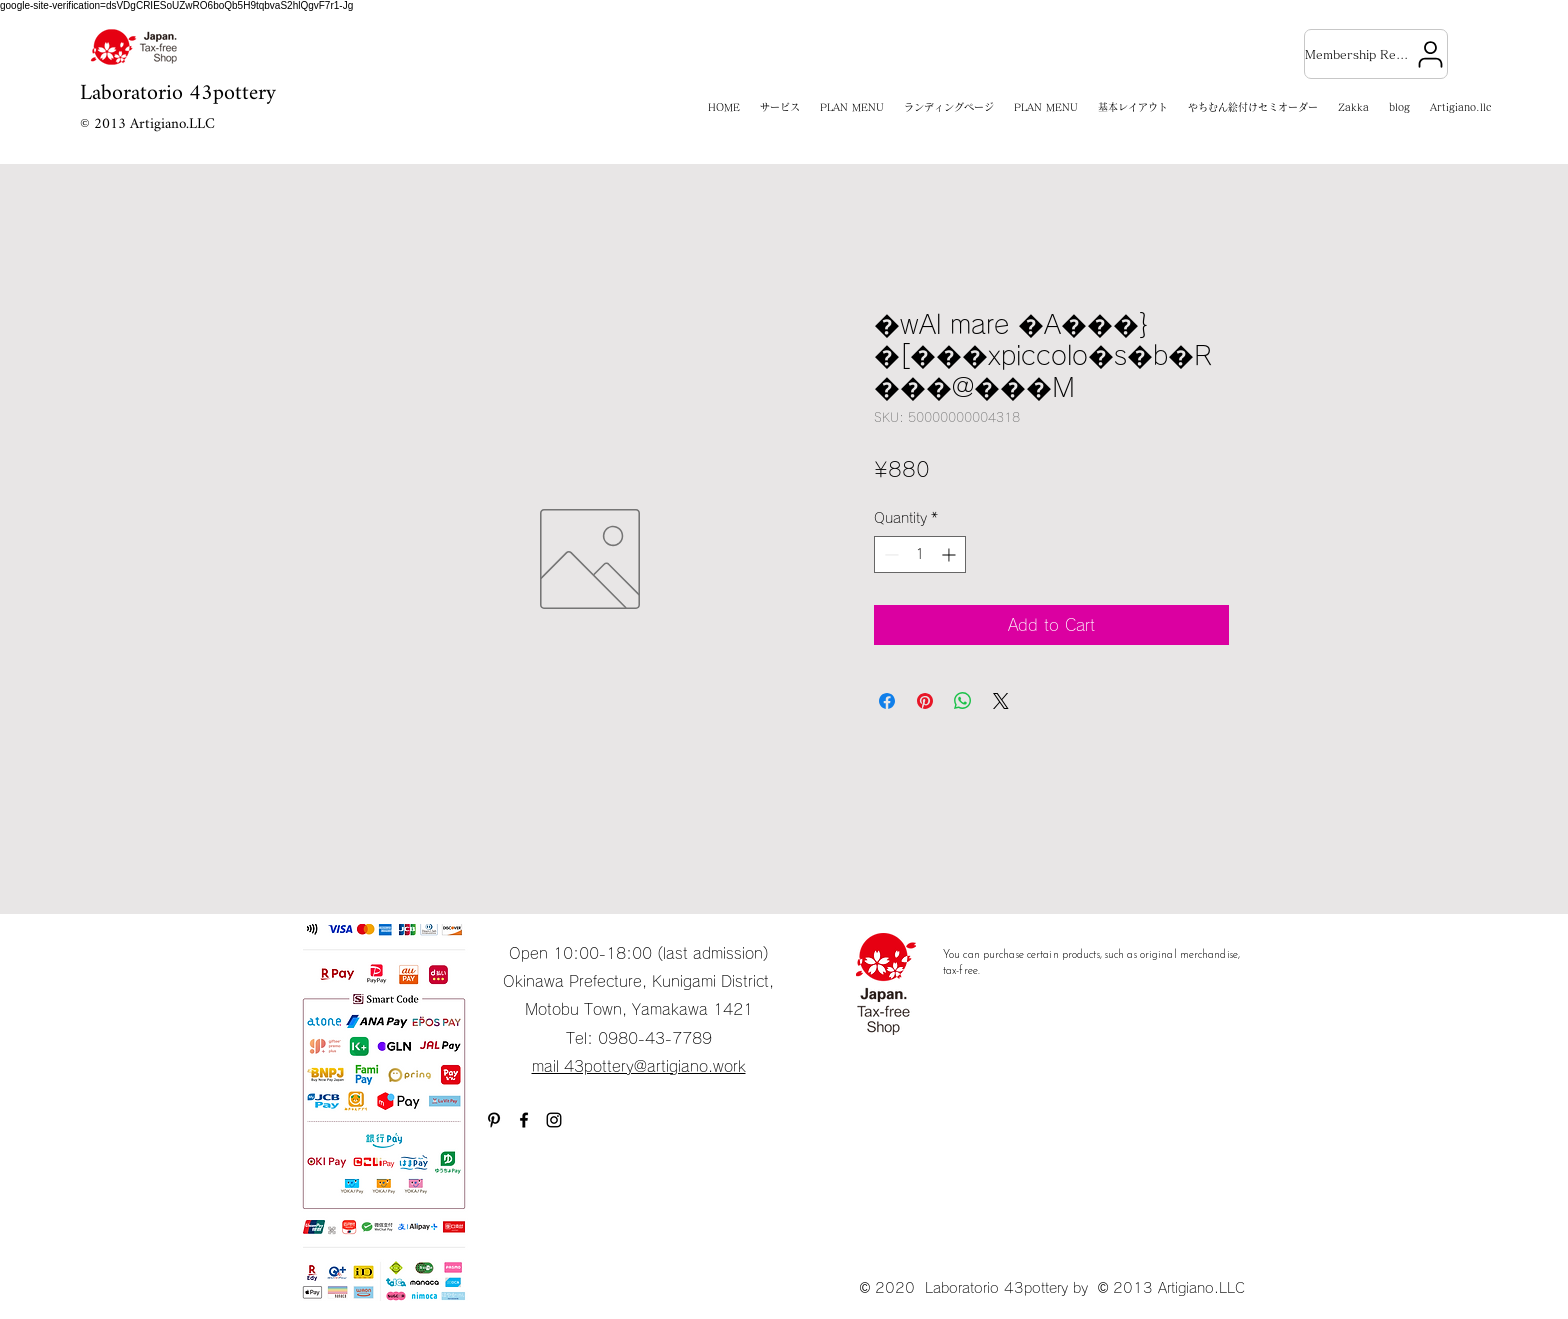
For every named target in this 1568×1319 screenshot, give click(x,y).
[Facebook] (524, 1120)
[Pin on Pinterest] (925, 701)
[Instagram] (554, 1120)
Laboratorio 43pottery (178, 93)
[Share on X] (1001, 701)
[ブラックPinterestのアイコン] (494, 1120)
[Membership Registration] (1376, 54)
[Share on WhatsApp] (963, 701)
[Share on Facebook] (887, 701)
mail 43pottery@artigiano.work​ (639, 1066)
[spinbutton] (920, 554)
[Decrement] (889, 554)
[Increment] (950, 554)
